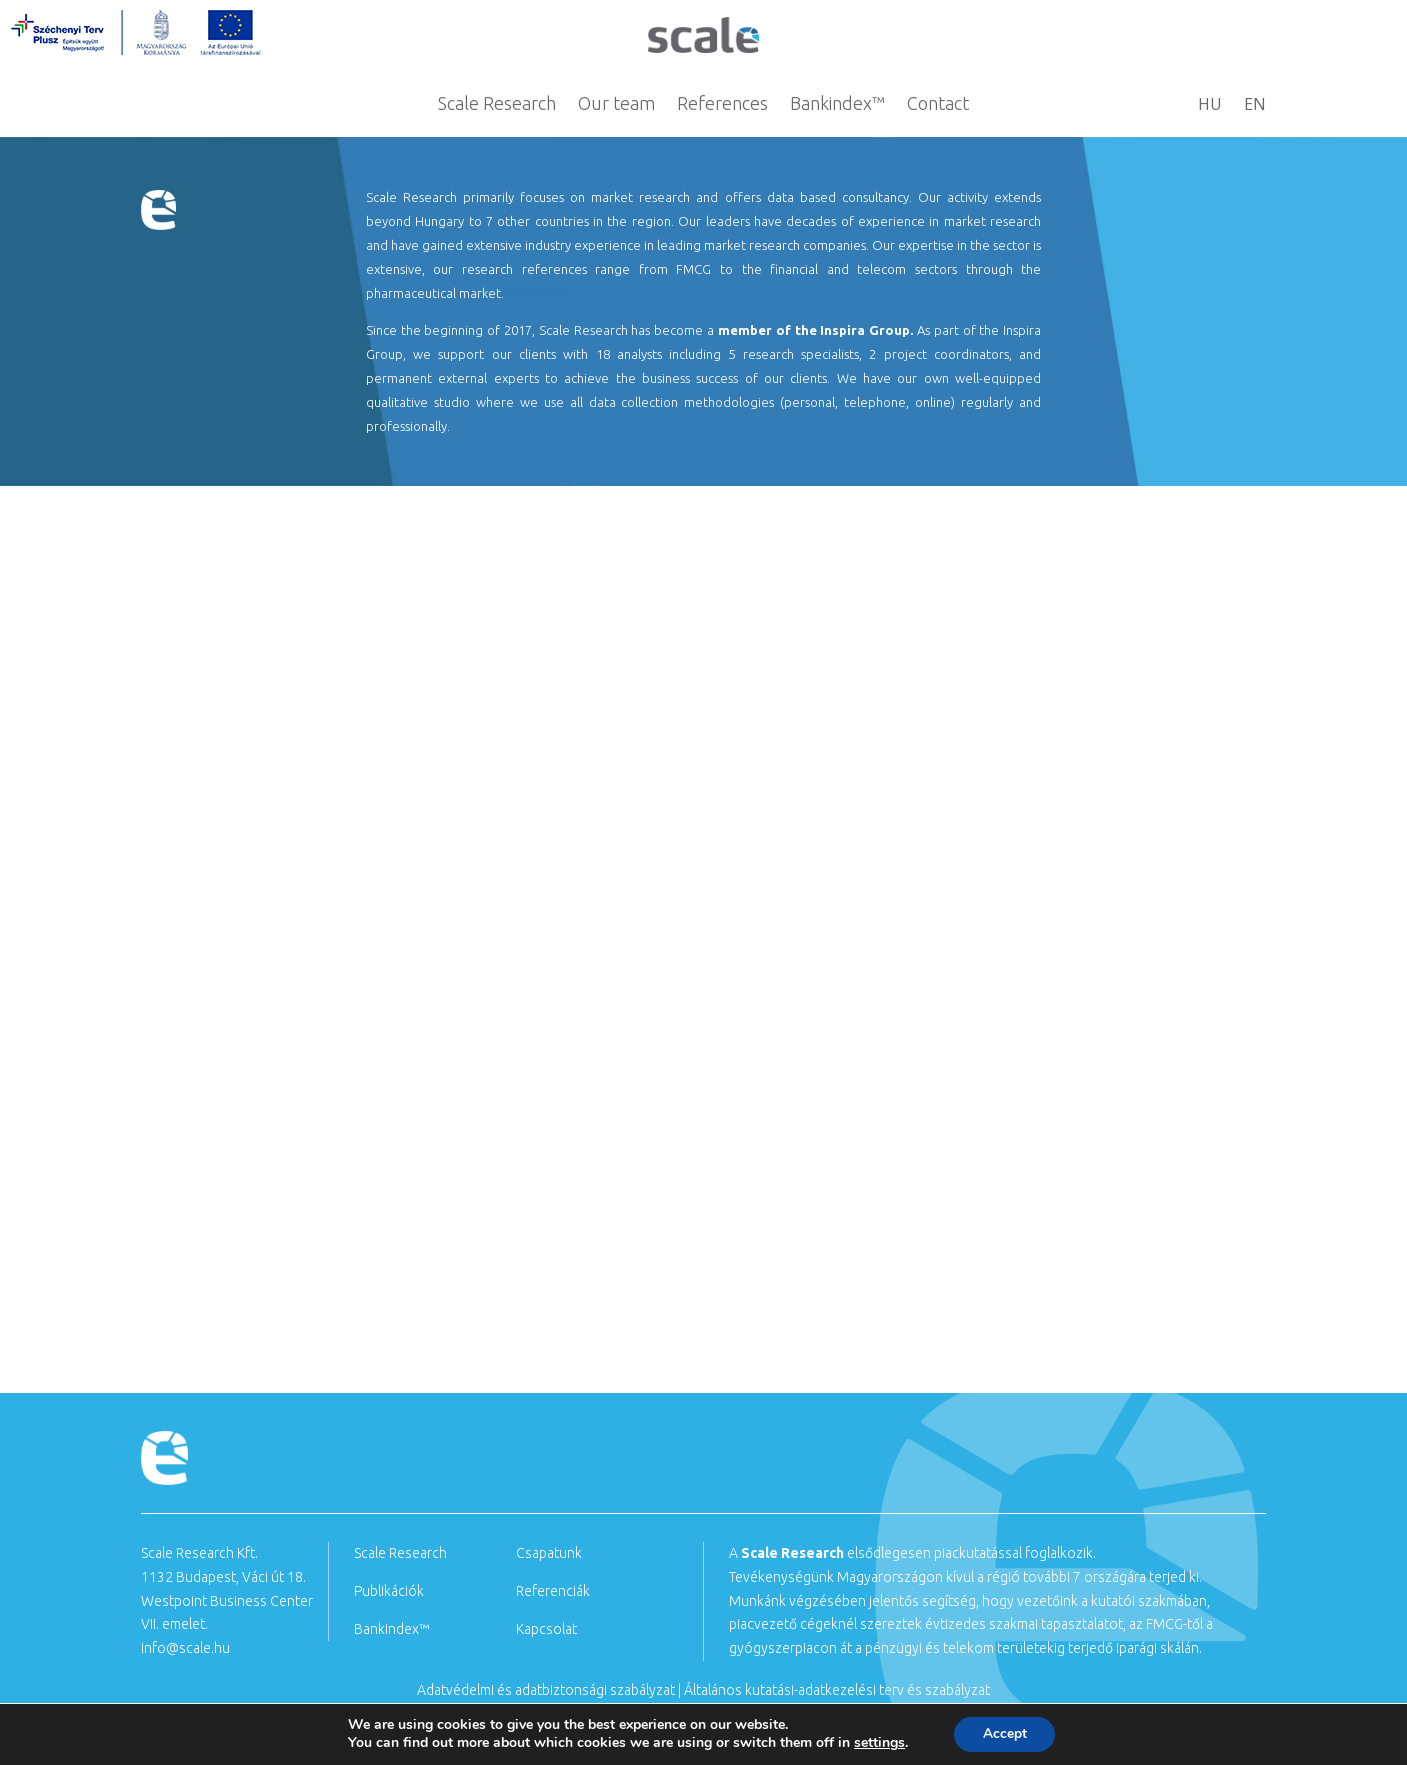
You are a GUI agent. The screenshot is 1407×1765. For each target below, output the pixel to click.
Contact (938, 104)
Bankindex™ (837, 104)
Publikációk (389, 1591)
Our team (616, 104)
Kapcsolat (546, 1629)
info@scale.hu (185, 1648)
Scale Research (497, 104)
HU (1210, 106)
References (722, 104)
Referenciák (553, 1591)
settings (877, 1743)
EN (1255, 106)
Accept (1005, 1733)
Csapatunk (549, 1553)
